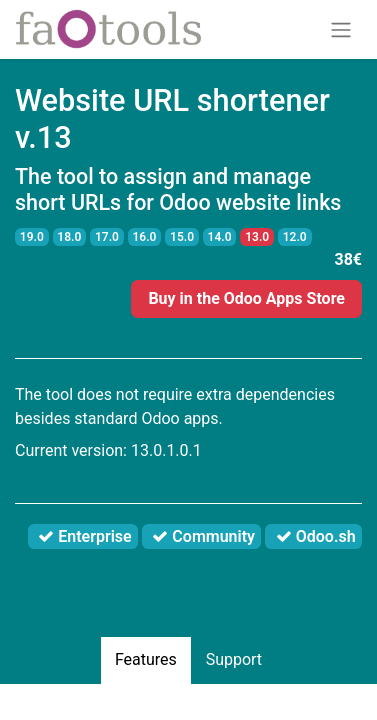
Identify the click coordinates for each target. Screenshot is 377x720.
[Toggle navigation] (341, 29)
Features (146, 659)
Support (234, 659)
